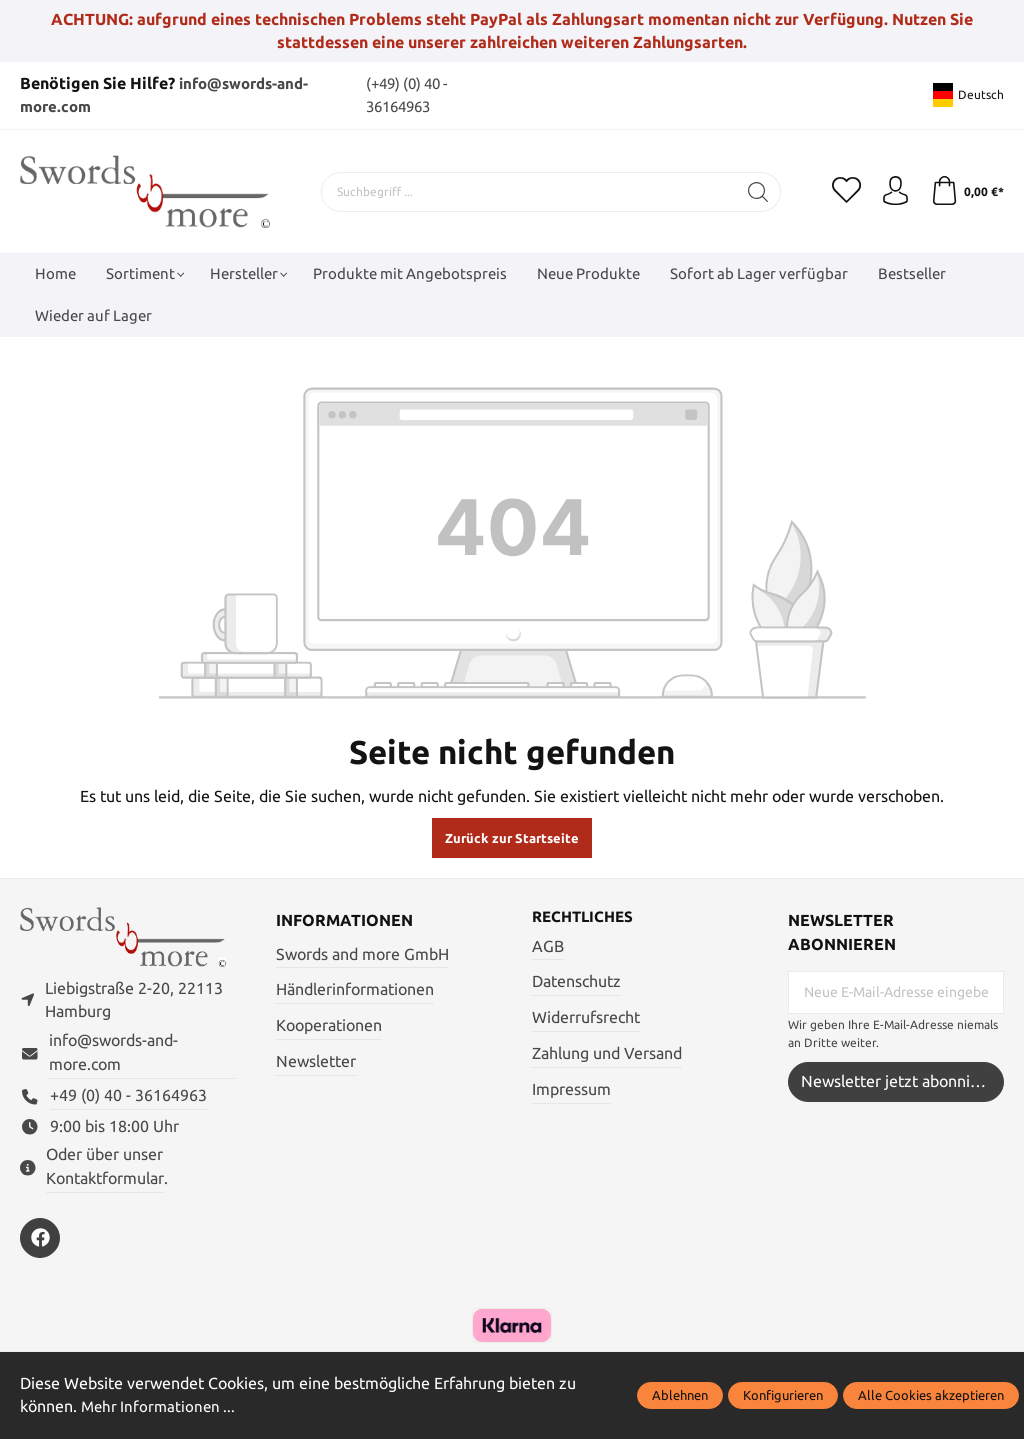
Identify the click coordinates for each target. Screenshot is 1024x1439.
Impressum (571, 1088)
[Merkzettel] (844, 191)
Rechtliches (586, 916)
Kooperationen (329, 1024)
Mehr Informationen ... (161, 1407)
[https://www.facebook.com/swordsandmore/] (40, 1239)
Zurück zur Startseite (512, 837)
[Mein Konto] (894, 191)
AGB (548, 945)
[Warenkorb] (966, 191)
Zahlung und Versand (607, 1052)
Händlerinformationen (355, 988)
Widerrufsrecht (586, 1016)
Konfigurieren (783, 1395)
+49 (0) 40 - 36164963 (128, 1096)
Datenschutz (576, 981)
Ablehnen (680, 1395)
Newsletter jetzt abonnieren (902, 1080)
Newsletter (316, 1060)
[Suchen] (757, 191)
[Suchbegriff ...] (528, 191)
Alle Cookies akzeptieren (931, 1395)
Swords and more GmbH (362, 952)
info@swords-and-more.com (113, 1054)
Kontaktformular (105, 1179)
